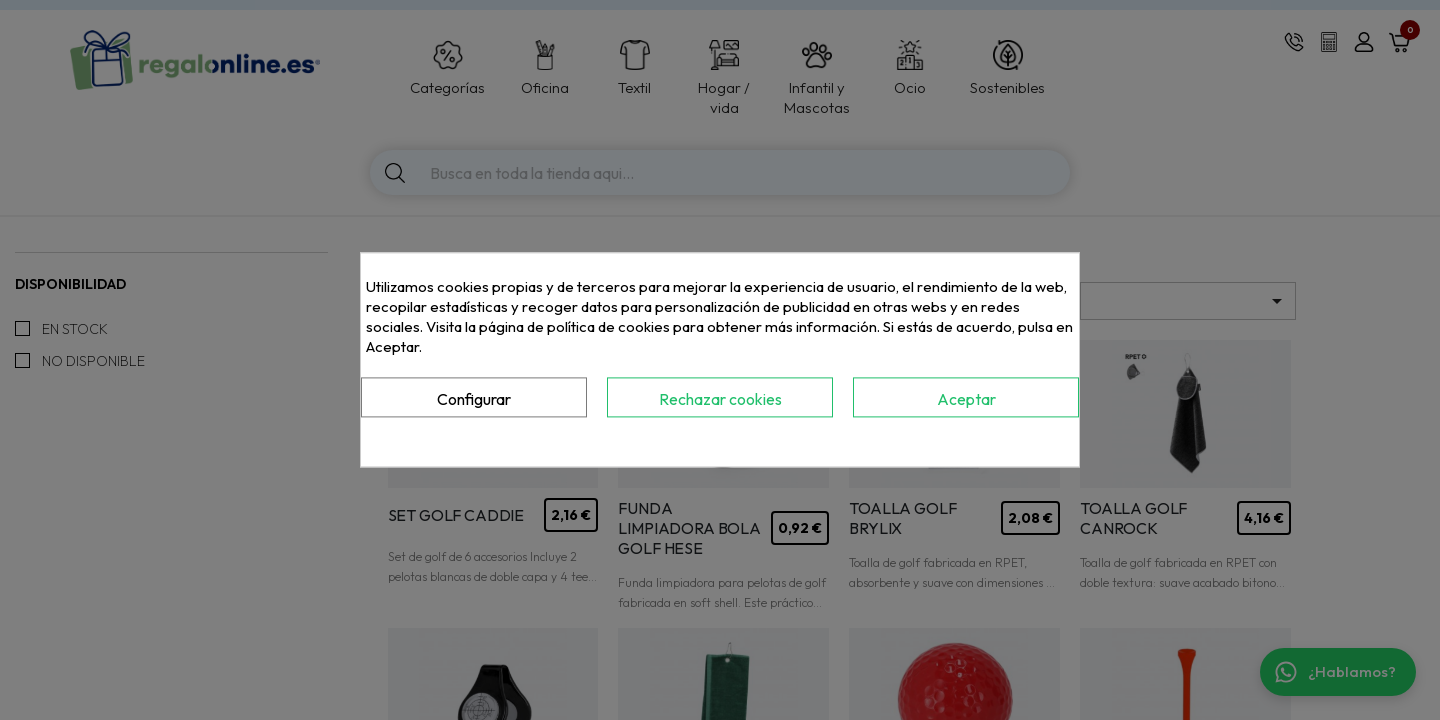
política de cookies (608, 326)
